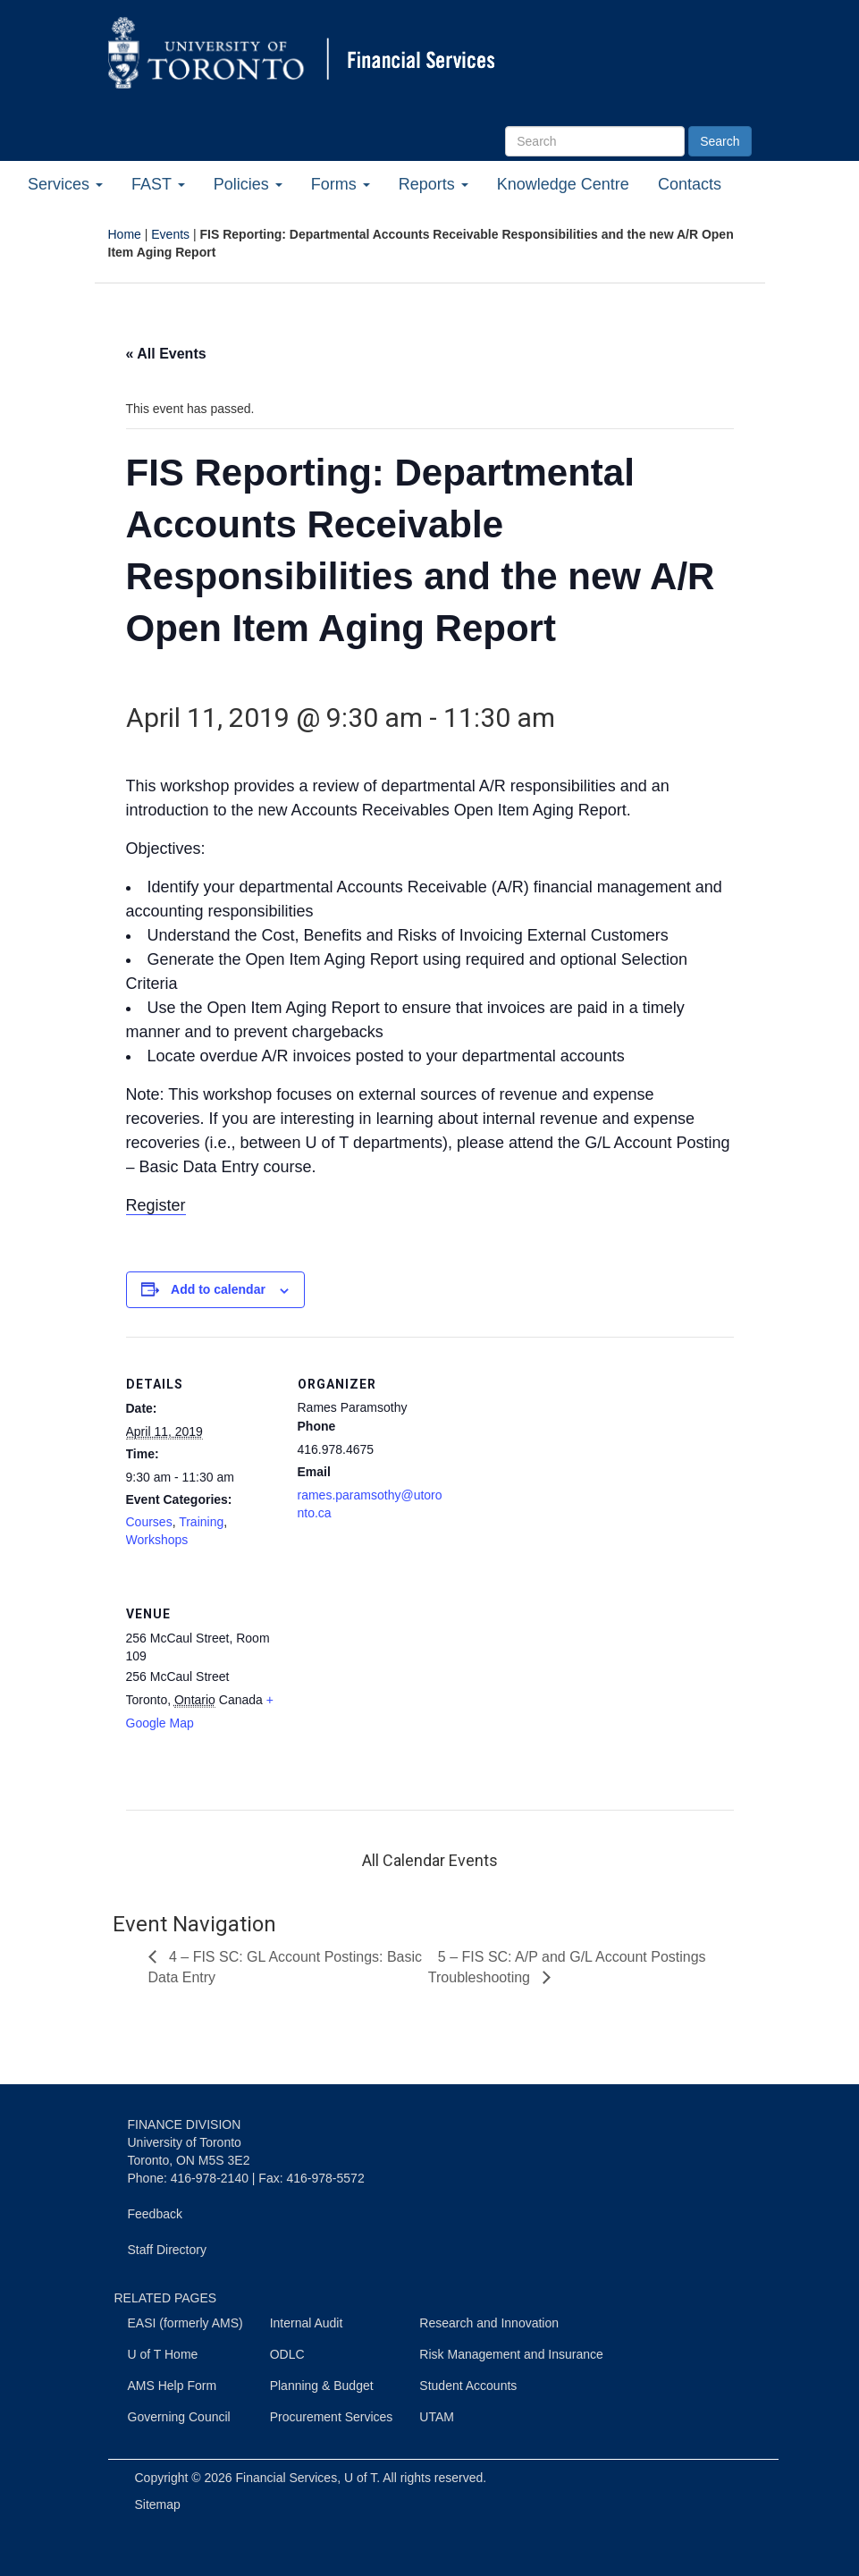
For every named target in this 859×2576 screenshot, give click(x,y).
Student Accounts (468, 2385)
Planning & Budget (322, 2385)
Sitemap (158, 2504)
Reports (433, 184)
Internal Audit (306, 2323)
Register (156, 1205)
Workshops (157, 1540)
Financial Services (287, 2477)
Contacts (689, 184)
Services (65, 184)
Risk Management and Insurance (510, 2354)
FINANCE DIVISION (184, 2124)
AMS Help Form (172, 2385)
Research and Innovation (489, 2323)
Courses (149, 1522)
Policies (248, 184)
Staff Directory (167, 2249)
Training (201, 1522)
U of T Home (163, 2354)
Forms (340, 184)
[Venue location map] (392, 1689)
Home (124, 234)
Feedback (155, 2214)
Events (170, 234)
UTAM (436, 2417)
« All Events (166, 353)
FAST (158, 184)
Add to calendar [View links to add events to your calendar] (218, 1289)
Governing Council (179, 2417)
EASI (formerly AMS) (185, 2323)
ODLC (287, 2354)
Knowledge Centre (563, 184)
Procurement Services (331, 2417)
